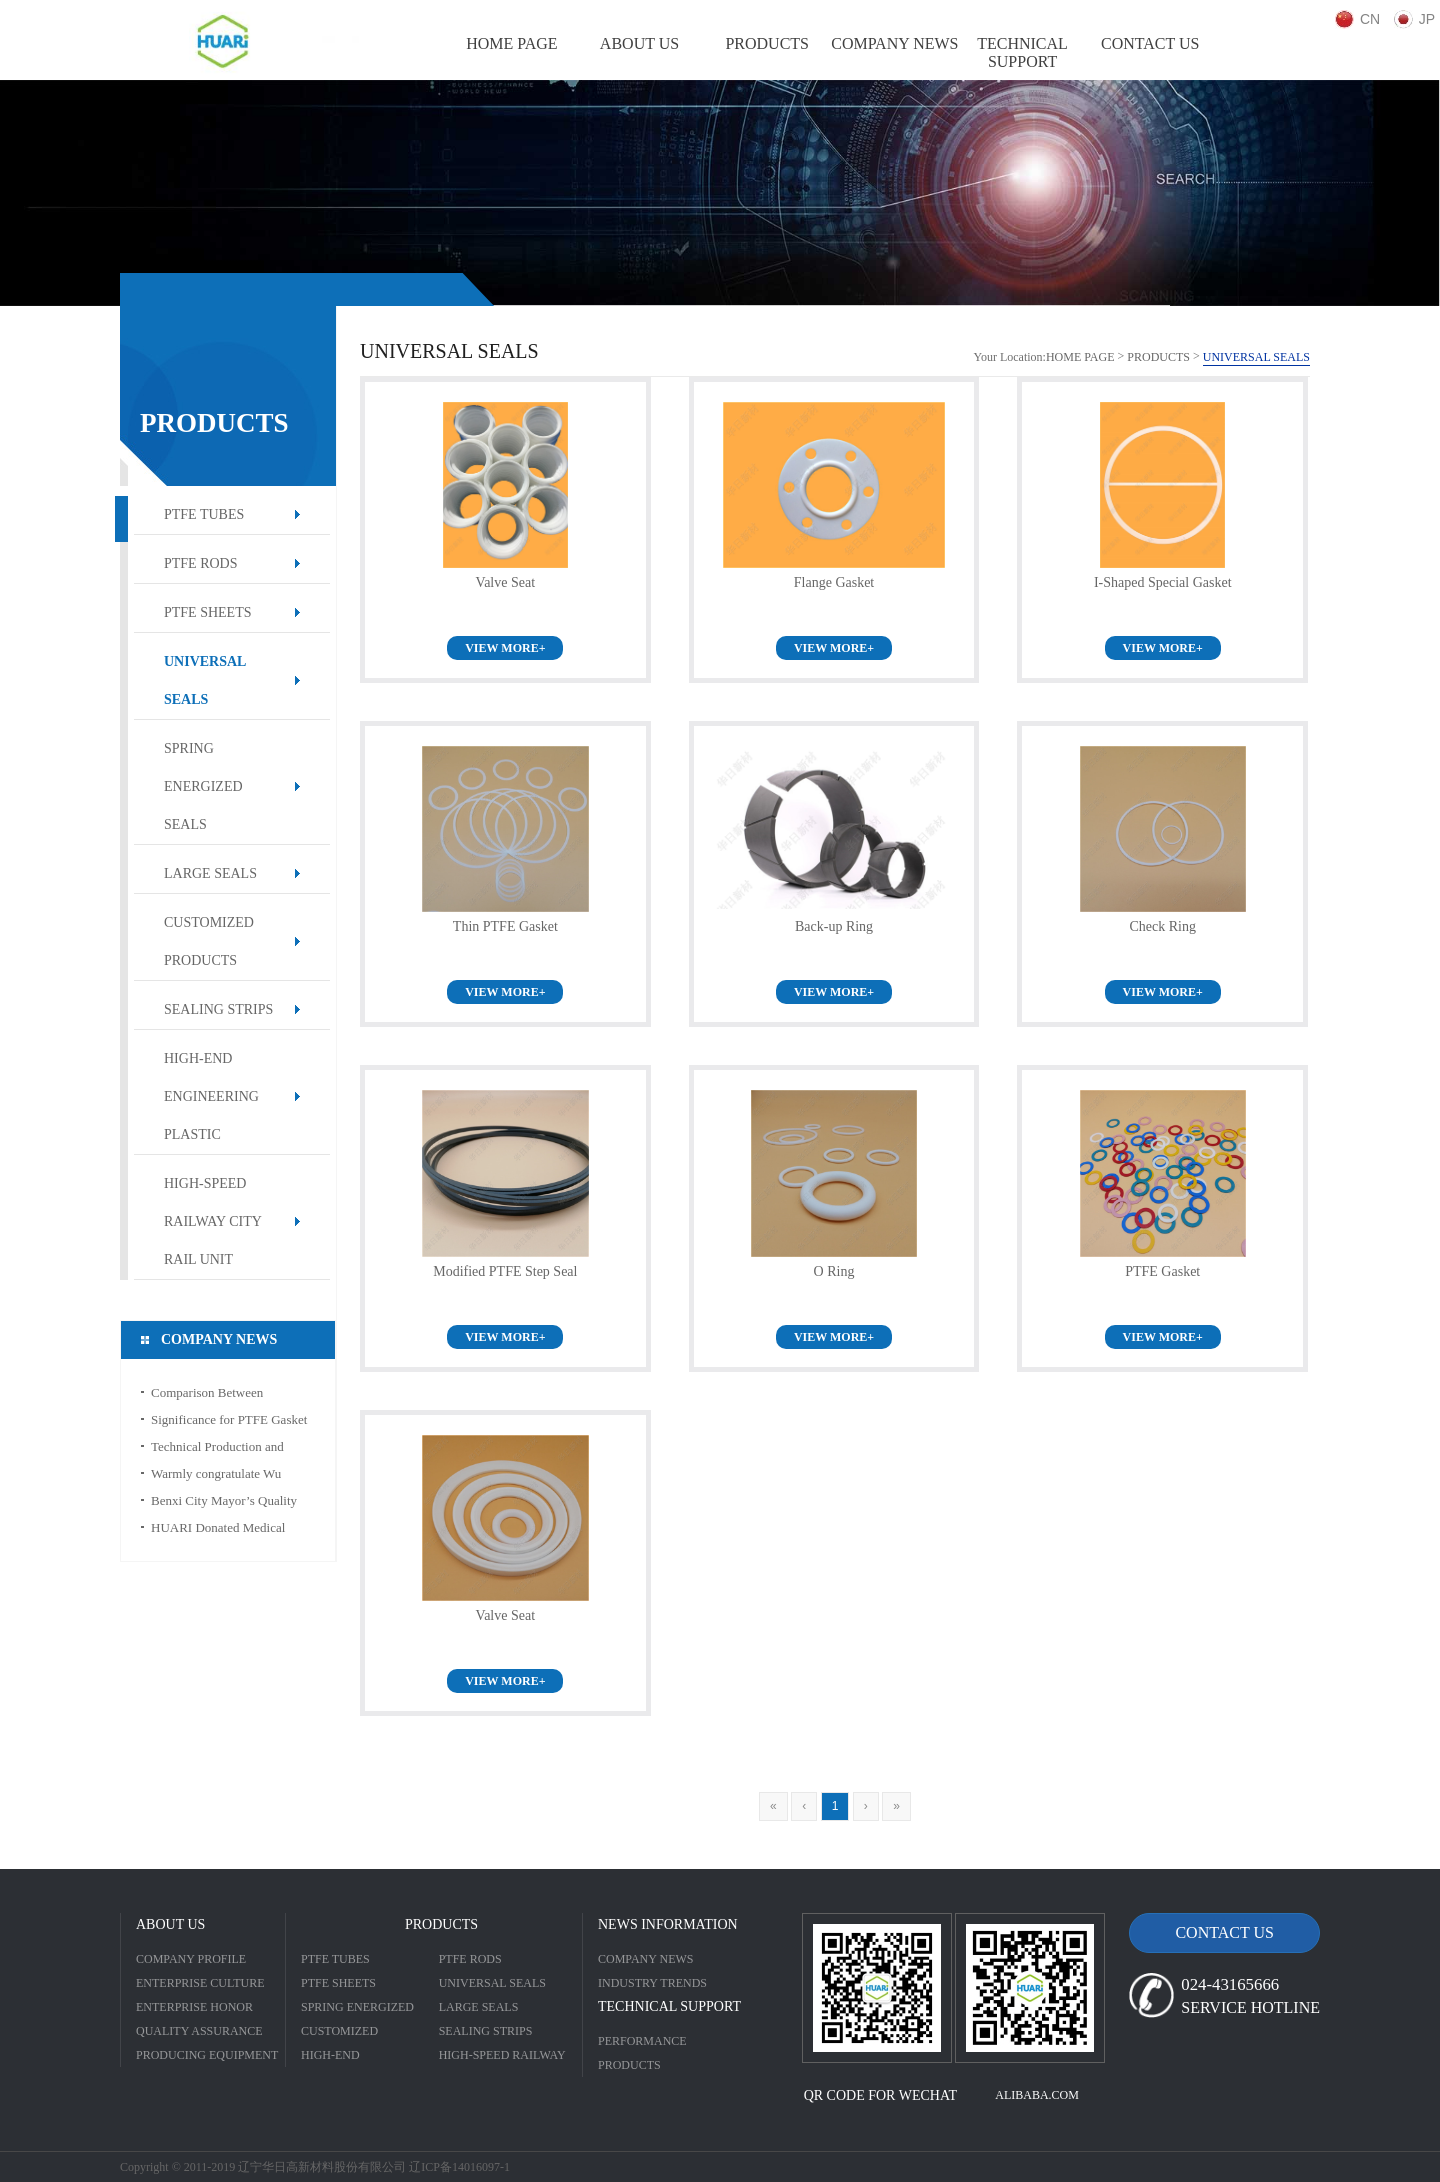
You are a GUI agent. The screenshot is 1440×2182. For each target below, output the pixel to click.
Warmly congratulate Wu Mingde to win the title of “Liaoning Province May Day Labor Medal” (228, 1476)
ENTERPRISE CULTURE (200, 1983)
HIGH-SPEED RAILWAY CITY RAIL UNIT (213, 1221)
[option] (720, 193)
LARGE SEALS (210, 873)
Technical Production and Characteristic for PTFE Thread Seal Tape (233, 1449)
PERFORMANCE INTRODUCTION (643, 2043)
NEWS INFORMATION (668, 1924)
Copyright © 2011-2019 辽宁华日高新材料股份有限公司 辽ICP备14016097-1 (315, 2167)
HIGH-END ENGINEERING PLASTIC (211, 1096)
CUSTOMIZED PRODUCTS (209, 941)
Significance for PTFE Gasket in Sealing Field (229, 1422)
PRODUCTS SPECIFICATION (641, 2067)
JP (1427, 19)
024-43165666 (1230, 1984)
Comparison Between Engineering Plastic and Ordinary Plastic (212, 1395)
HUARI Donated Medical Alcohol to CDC (218, 1530)
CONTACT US (1224, 1932)
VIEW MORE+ (505, 648)
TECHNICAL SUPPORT (669, 2006)
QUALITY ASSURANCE (199, 2031)
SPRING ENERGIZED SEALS (203, 786)
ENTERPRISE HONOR (194, 2007)
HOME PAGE (1080, 357)
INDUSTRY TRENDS (652, 1983)
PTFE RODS (201, 563)
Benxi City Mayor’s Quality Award (224, 1503)
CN (1370, 19)
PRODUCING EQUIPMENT (207, 2055)
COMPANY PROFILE (191, 1959)
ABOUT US (170, 1924)
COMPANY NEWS (645, 1959)
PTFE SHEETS (208, 612)
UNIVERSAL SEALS (205, 680)
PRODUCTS (1158, 357)
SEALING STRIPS (218, 1009)
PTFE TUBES (204, 514)
